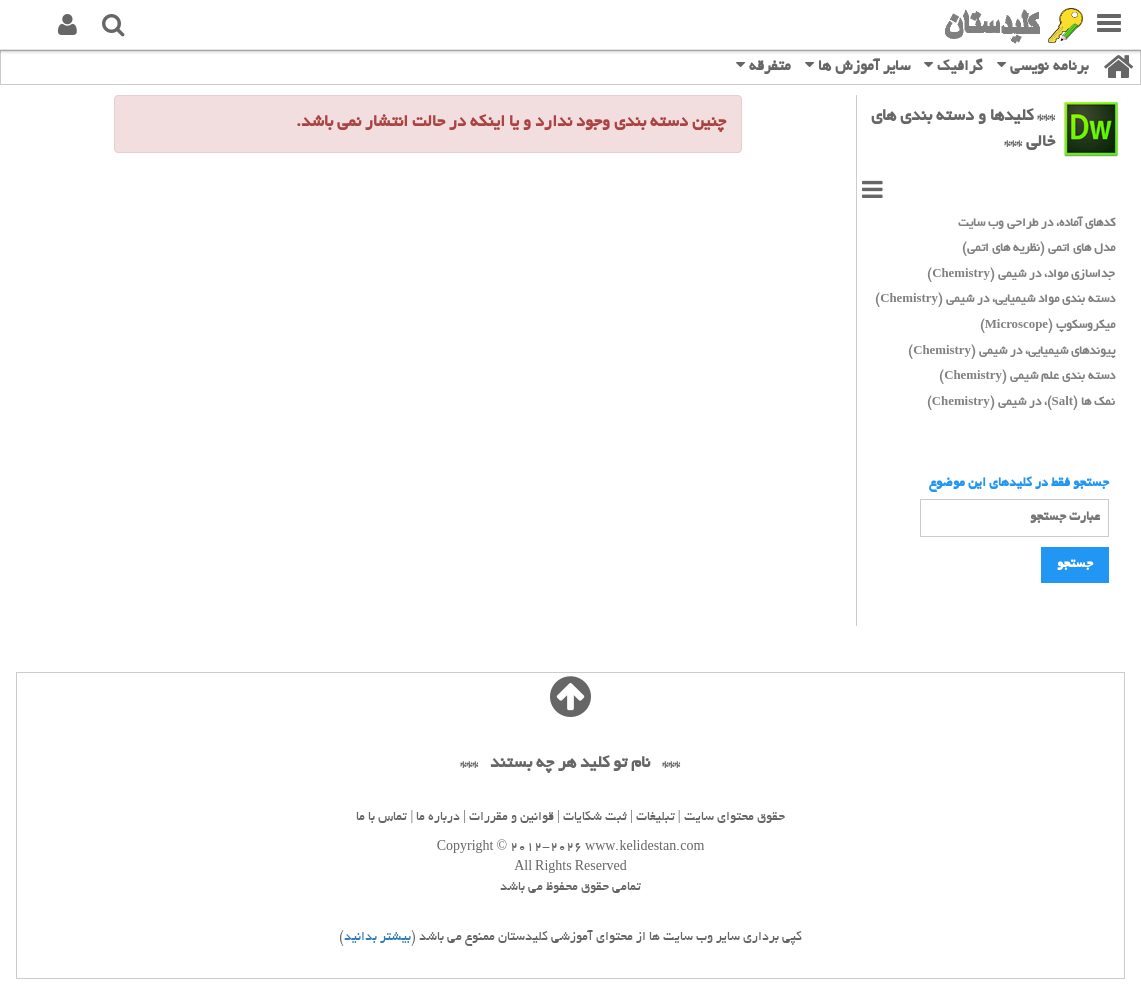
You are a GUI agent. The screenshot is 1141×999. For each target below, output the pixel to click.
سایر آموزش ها (857, 65)
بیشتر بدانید (377, 938)
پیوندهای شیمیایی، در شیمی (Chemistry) (1011, 351)
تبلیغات (655, 818)
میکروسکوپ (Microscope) (1047, 325)
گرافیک (953, 65)
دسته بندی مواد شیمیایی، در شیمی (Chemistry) (995, 299)
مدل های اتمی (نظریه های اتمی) (1038, 248)
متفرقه (763, 65)
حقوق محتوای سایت (734, 818)
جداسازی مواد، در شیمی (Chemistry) (1021, 274)
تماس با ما (381, 818)
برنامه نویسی (1043, 65)
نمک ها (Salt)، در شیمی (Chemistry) (1021, 402)
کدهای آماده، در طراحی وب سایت (1036, 223)
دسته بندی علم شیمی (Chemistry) (1027, 376)
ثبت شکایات (595, 818)
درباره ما (438, 818)
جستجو (1075, 565)
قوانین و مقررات (511, 818)
